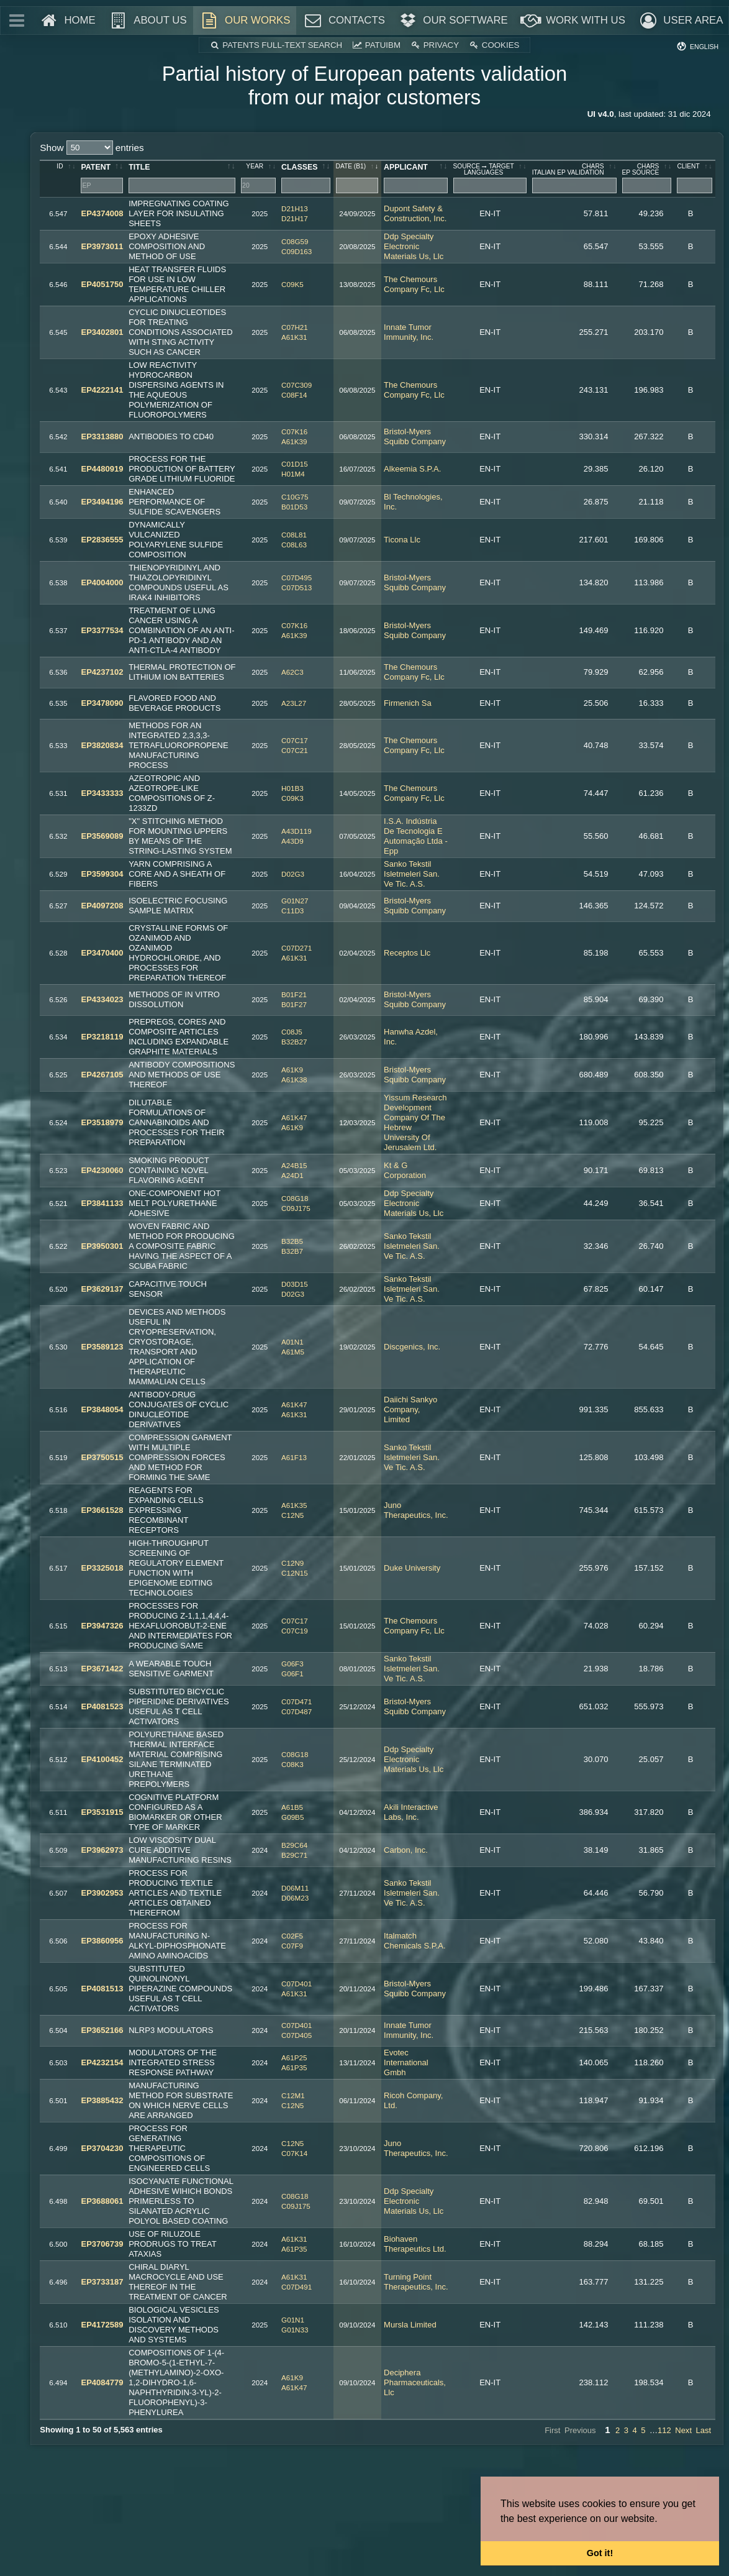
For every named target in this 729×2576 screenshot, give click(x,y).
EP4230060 (102, 1170)
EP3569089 (102, 836)
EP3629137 (102, 1289)
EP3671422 (102, 1668)
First (552, 2430)
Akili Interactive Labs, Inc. (411, 1812)
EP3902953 (102, 1893)
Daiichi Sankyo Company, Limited (410, 1409)
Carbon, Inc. (406, 1850)
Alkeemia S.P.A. (412, 468)
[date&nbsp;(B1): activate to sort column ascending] (357, 178)
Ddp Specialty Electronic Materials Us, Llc (413, 246)
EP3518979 (102, 1122)
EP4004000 (102, 582)
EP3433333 (102, 793)
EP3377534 (102, 630)
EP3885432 (102, 2100)
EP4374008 (102, 213)
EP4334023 (102, 999)
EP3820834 (102, 745)
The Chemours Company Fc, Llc (414, 284)
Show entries (91, 147)
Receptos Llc (407, 952)
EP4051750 (102, 284)
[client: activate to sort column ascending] (694, 178)
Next (683, 2430)
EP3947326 (102, 1625)
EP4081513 (102, 1988)
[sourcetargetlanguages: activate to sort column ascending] (490, 178)
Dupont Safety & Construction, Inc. (415, 213)
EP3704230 (102, 2148)
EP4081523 (102, 1706)
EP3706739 (102, 2244)
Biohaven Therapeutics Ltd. (415, 2244)
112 (664, 2430)
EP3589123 (102, 1346)
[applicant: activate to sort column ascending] (415, 178)
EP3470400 (102, 952)
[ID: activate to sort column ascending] (59, 178)
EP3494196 (102, 501)
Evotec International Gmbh (406, 2062)
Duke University (412, 1568)
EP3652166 (102, 2030)
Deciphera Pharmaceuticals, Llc (415, 2382)
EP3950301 (102, 1246)
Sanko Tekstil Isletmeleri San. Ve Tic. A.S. (412, 873)
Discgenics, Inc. (412, 1346)
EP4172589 (102, 2324)
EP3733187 (102, 2281)
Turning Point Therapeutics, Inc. (416, 2281)
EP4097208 (102, 905)
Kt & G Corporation (405, 1170)
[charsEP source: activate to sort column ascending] (647, 178)
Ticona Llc (402, 539)
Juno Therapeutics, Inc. (416, 1510)
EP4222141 (102, 390)
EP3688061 (102, 2201)
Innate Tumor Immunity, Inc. (408, 332)
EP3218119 (102, 1036)
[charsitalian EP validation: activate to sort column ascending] (575, 178)
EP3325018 (102, 1568)
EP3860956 (102, 1940)
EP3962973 (102, 1850)
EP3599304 (102, 874)
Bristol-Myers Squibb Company (415, 436)
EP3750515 (102, 1457)
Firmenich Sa (408, 703)
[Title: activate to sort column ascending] (182, 178)
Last (704, 2430)
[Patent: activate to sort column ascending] (102, 178)
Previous (580, 2430)
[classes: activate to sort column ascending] (306, 178)
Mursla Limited (410, 2324)
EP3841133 (102, 1203)
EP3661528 (102, 1510)
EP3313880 (102, 436)
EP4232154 (102, 2062)
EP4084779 (102, 2382)
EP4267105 (102, 1074)
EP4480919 (102, 468)
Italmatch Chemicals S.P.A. (415, 1940)
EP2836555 (102, 539)
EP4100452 (102, 1759)
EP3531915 (102, 1812)
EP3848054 (102, 1409)
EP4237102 (102, 672)
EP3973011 (102, 246)
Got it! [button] (600, 2553)
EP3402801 (102, 332)
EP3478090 (102, 703)
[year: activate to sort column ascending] (258, 178)
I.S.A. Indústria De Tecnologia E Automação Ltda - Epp (416, 836)
